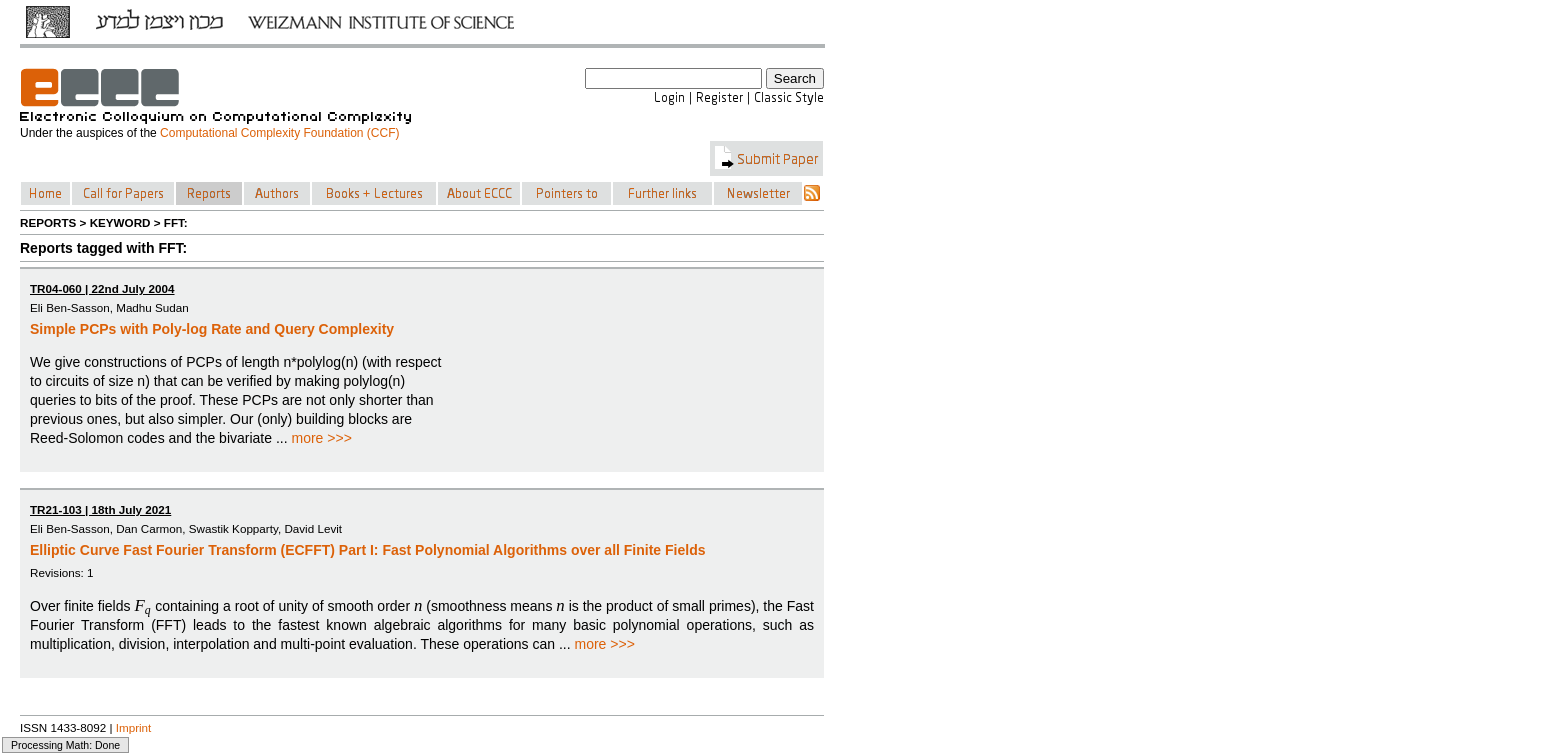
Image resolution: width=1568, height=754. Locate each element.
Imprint (134, 727)
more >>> (322, 438)
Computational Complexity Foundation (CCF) (279, 133)
